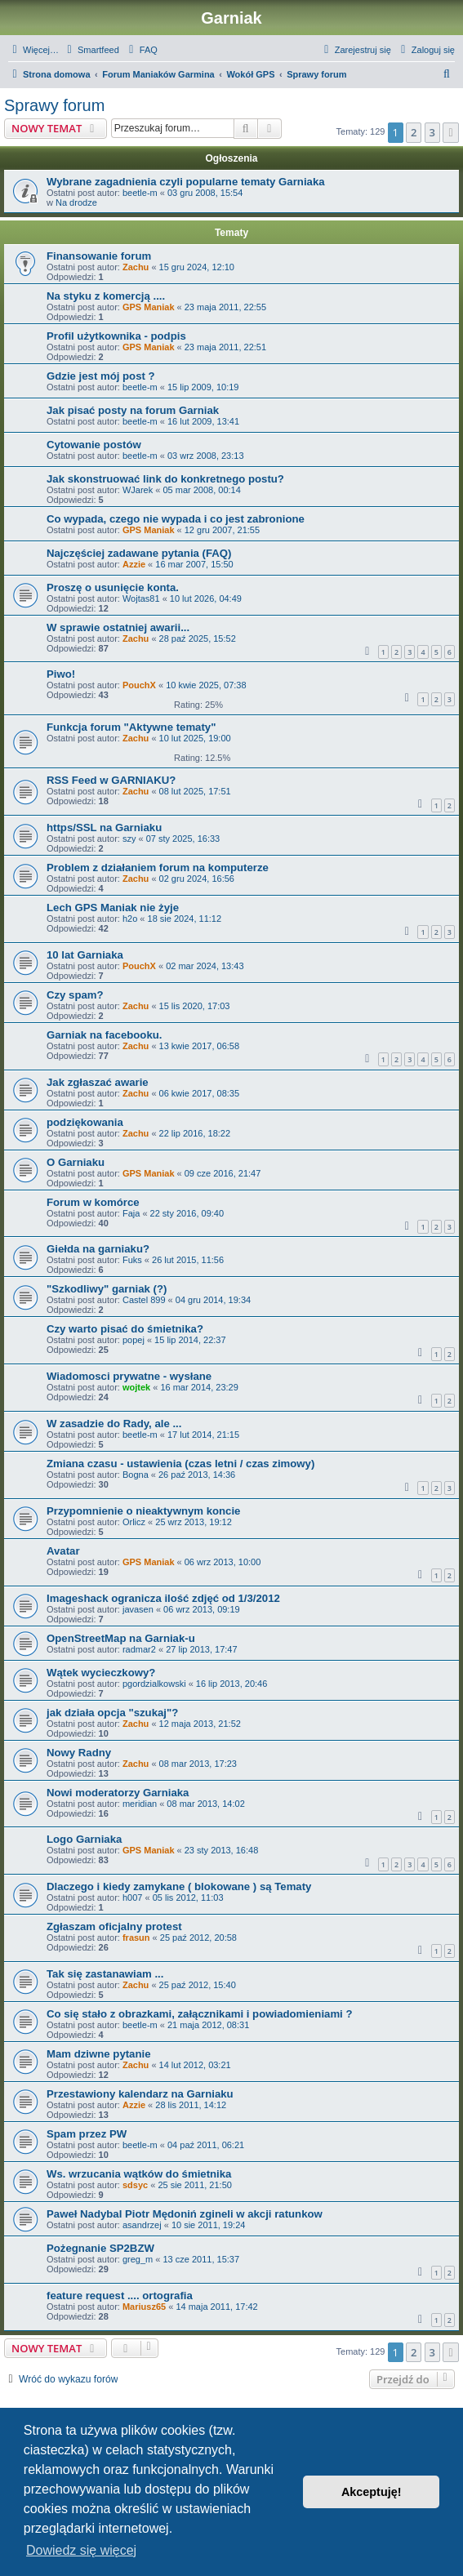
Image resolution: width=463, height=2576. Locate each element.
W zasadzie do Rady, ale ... (114, 1423)
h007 (132, 1897)
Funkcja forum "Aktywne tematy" (131, 727)
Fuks (132, 1260)
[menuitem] (91, 50)
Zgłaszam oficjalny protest (114, 1926)
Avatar (63, 1551)
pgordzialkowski (154, 1683)
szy (129, 838)
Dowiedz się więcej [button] (81, 2550)
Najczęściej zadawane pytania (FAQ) (139, 553)
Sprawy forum (54, 105)
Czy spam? (75, 995)
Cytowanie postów (94, 444)
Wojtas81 (141, 598)
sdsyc (135, 2185)
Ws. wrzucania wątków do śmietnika (139, 2174)
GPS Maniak (148, 307)
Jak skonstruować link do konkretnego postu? (165, 479)
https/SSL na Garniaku (104, 827)
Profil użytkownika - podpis (116, 336)
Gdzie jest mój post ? (101, 376)
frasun (136, 1937)
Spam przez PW (87, 2134)
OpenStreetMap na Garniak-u (121, 1638)
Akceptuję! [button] (371, 2491)
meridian (139, 1804)
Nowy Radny (79, 1752)
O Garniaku (76, 1162)
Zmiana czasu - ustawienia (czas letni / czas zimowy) (180, 1463)
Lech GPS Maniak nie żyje (113, 907)
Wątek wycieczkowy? (101, 1672)
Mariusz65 (144, 2306)
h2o (129, 918)
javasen (138, 1609)
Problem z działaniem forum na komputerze (158, 867)
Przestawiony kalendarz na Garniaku (140, 2094)
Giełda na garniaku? (98, 1249)
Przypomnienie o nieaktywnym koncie (143, 1511)
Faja (131, 1213)
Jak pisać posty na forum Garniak (133, 410)
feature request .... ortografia (120, 2295)
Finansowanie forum (99, 256)
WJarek (137, 490)
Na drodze (76, 202)
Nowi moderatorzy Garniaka (118, 1792)
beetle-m (140, 193)
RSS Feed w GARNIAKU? (111, 780)
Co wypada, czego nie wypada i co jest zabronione (176, 519)
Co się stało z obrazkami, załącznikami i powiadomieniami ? (200, 2014)
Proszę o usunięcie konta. (113, 587)
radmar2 (139, 1649)
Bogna (135, 1474)
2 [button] (413, 132)
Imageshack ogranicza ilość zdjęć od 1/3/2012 (163, 1598)
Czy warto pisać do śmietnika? (125, 1329)
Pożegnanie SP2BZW (100, 2248)
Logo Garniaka (84, 1839)
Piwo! (61, 674)
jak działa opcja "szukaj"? (112, 1712)
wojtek (136, 1387)
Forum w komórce (93, 1202)
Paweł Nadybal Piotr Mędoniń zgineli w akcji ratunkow (185, 2214)
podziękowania (85, 1122)
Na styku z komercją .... (106, 296)
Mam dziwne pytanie (99, 2054)
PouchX (139, 685)
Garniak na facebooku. (104, 1035)
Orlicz (133, 1522)
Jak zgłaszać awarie (98, 1082)
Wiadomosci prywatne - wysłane (129, 1376)
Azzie (133, 564)
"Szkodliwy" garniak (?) (107, 1289)
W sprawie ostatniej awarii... (118, 627)
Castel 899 (144, 1300)
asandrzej (142, 2225)
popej (133, 1340)
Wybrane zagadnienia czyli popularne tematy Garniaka (186, 182)
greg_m (137, 2259)
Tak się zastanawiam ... (105, 1974)
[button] (451, 132)
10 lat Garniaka (85, 955)
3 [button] (432, 132)
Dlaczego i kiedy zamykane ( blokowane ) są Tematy (179, 1886)
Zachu (135, 267)
